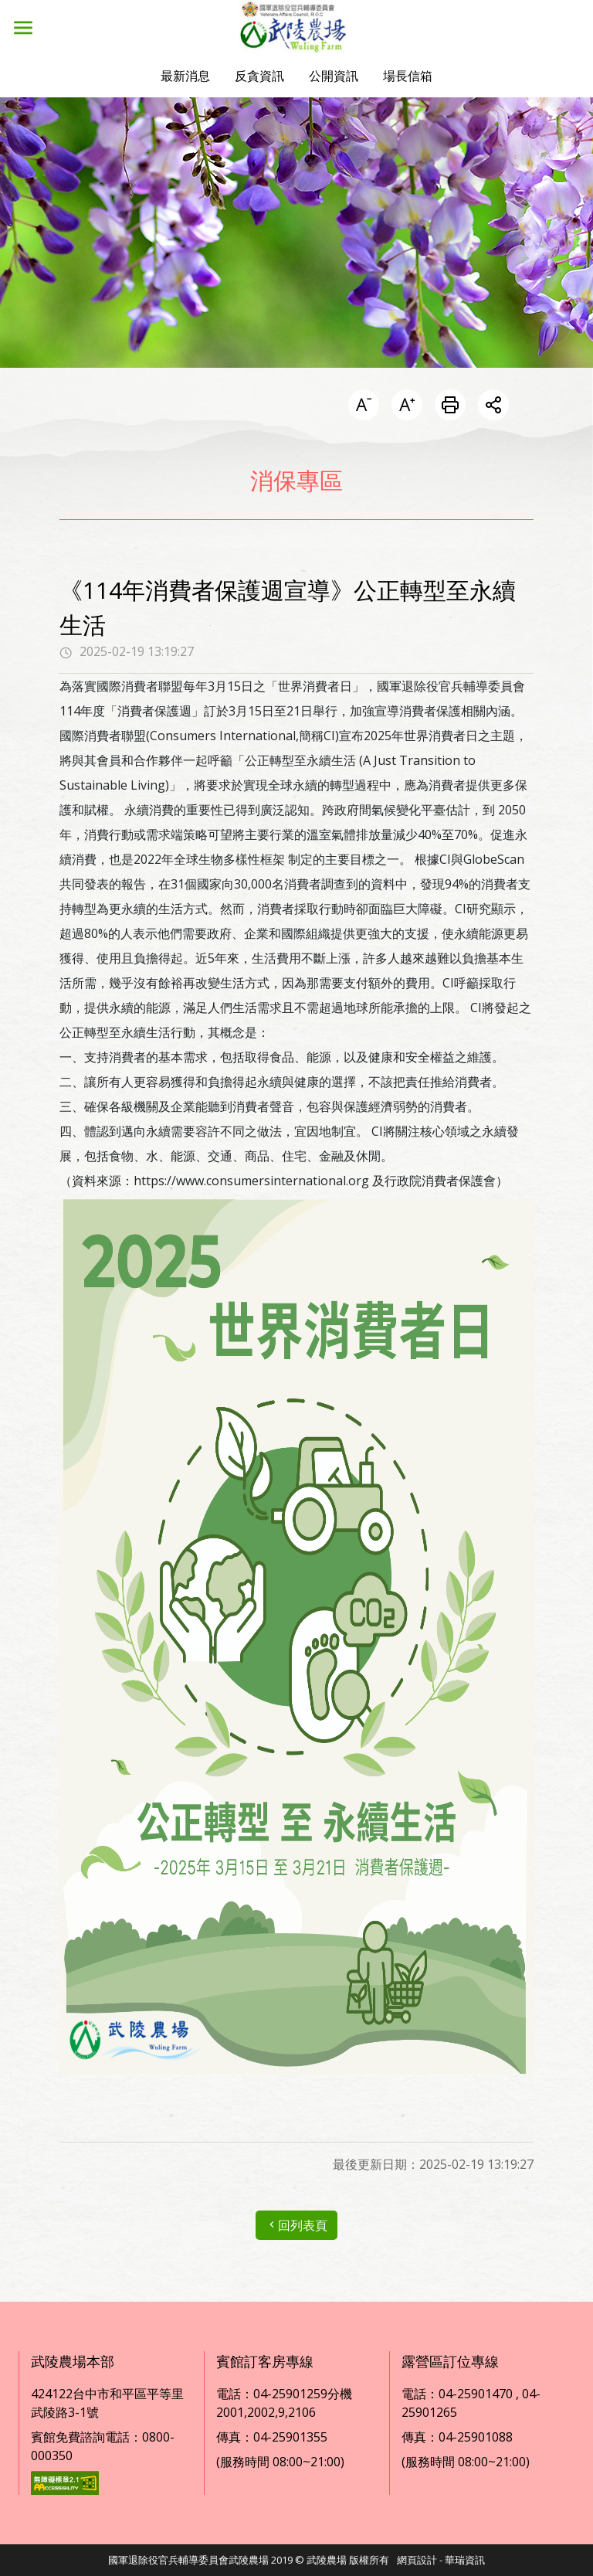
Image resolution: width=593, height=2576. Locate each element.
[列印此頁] (450, 406)
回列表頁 (296, 2225)
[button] (185, 75)
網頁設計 (417, 2560)
